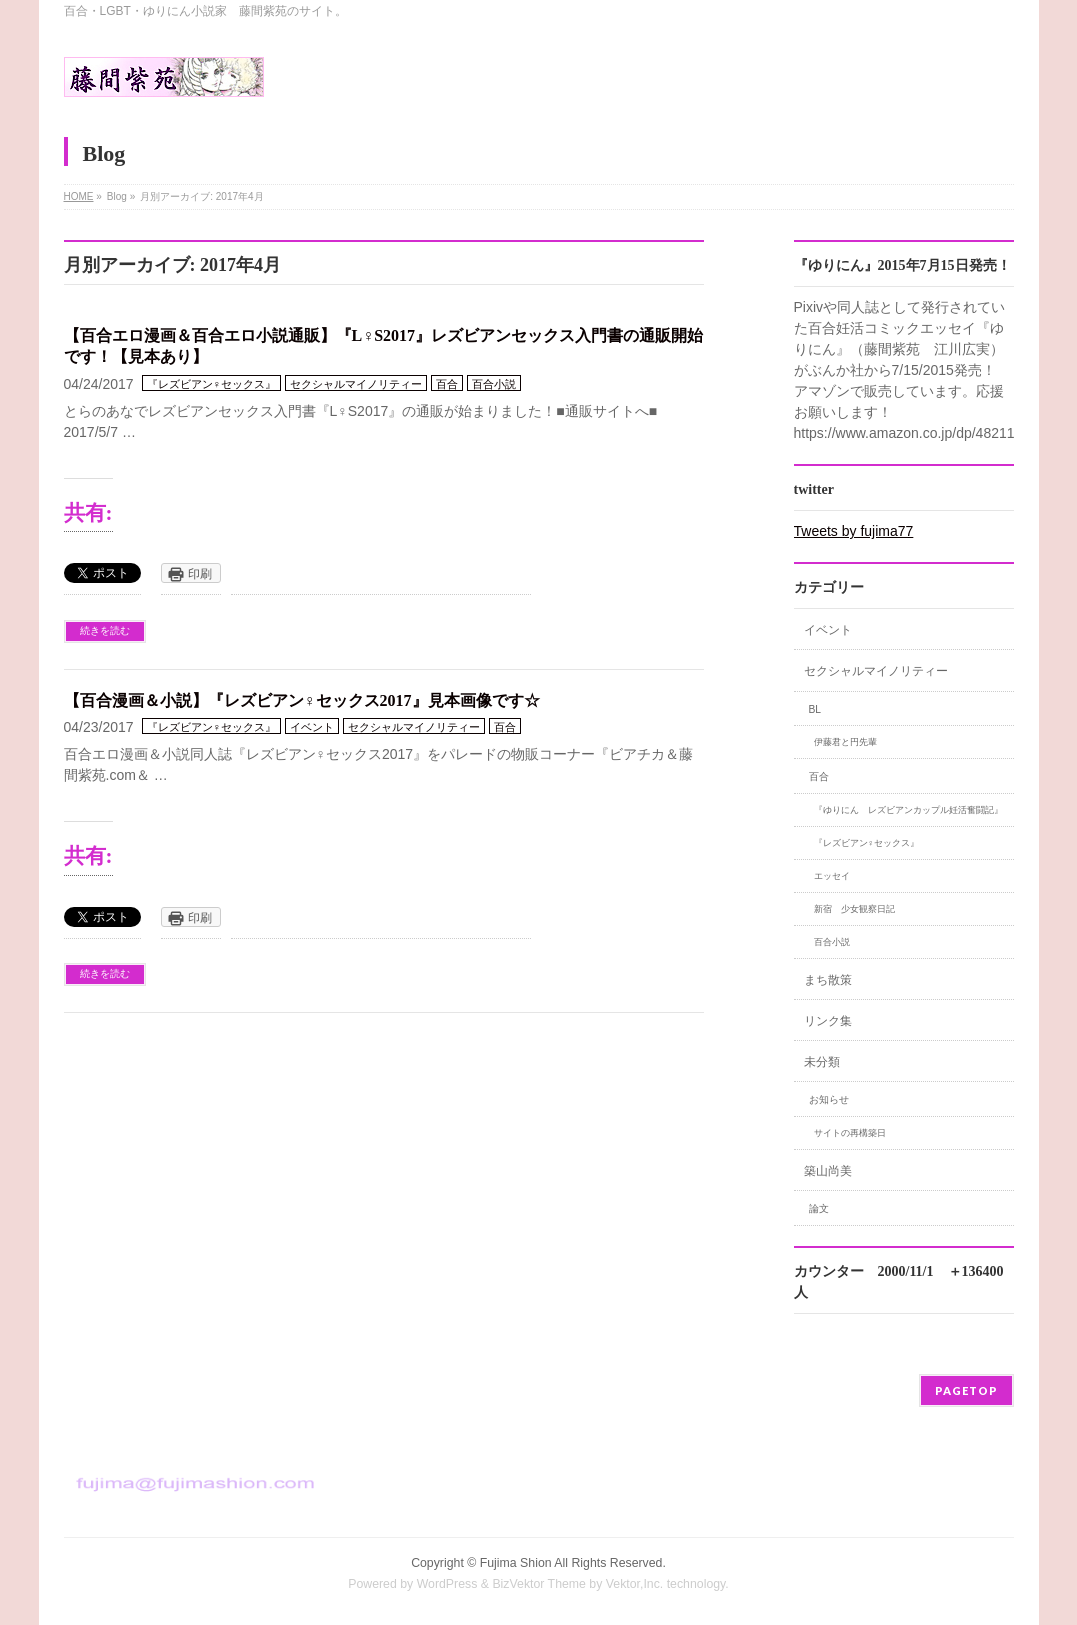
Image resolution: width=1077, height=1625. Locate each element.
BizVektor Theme (539, 1584)
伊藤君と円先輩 (845, 742)
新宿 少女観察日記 (854, 909)
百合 (447, 384)
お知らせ (829, 1099)
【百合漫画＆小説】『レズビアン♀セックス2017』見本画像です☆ (302, 700)
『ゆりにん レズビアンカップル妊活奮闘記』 (908, 810)
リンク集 (828, 1021)
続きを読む (105, 630)
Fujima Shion (516, 1563)
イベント (312, 727)
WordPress (447, 1584)
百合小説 (494, 384)
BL (815, 709)
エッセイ (832, 876)
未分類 (822, 1062)
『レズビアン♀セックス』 (211, 384)
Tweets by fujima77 (854, 531)
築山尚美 (828, 1171)
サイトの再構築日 (850, 1133)
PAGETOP (966, 1390)
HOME (79, 196)
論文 (819, 1208)
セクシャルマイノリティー (356, 384)
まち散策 (828, 980)
